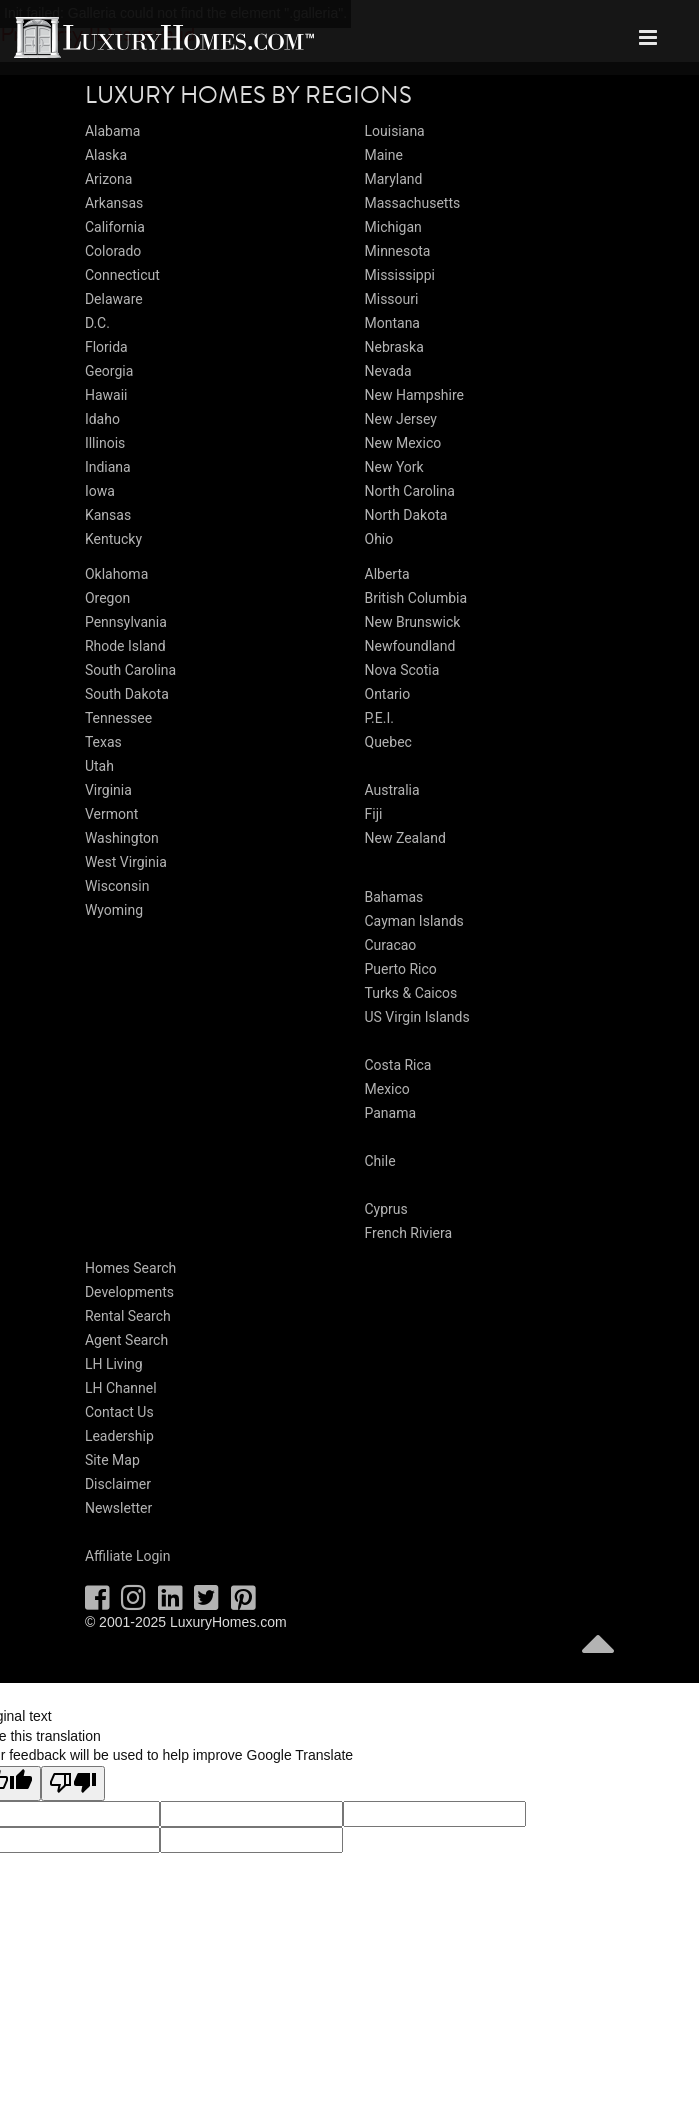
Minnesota (398, 251)
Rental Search (128, 1316)
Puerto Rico (401, 969)
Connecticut (122, 275)
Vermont (111, 814)
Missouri (392, 299)
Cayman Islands (414, 921)
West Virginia (126, 862)
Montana (392, 323)
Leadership (119, 1436)
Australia (392, 790)
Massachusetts (413, 203)
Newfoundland (410, 646)
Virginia (108, 790)
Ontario (388, 694)
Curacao (391, 945)
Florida (106, 347)
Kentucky (113, 539)
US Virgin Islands (417, 1017)
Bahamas (394, 897)
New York (394, 467)
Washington (122, 838)
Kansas (108, 515)
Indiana (108, 467)
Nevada (388, 371)
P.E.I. (379, 718)
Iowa (100, 491)
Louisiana (395, 131)
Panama (391, 1113)
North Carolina (410, 491)
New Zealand (405, 838)
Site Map (112, 1460)
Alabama (113, 131)
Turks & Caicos (411, 993)
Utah (99, 766)
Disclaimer (118, 1484)
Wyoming (114, 910)
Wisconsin (117, 886)
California (115, 227)
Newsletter (118, 1508)
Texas (103, 742)
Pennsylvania (126, 622)
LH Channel (121, 1388)
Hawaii (106, 395)
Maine (384, 155)
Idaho (102, 419)
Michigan (393, 227)
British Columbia (416, 598)
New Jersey (401, 419)
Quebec (388, 742)
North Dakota (406, 515)
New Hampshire (415, 395)
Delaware (114, 299)
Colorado (113, 251)
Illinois (105, 443)
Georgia (109, 371)
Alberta (387, 574)
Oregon (107, 598)
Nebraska (394, 347)
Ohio (379, 539)
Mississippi (400, 275)
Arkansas (114, 203)
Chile (380, 1161)
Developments (129, 1292)
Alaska (106, 155)
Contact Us (119, 1412)
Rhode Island (125, 646)
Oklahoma (116, 574)
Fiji (374, 814)
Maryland (394, 179)
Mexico (387, 1089)
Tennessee (118, 718)
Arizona (108, 179)
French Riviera (409, 1233)
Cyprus (386, 1209)
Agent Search (126, 1340)
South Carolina (130, 670)
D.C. (97, 323)
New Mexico (403, 443)
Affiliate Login (128, 1556)
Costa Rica (398, 1065)
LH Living (114, 1364)
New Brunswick (413, 622)
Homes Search (130, 1268)
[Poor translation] (73, 1784)
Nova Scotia (402, 670)
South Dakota (127, 694)
